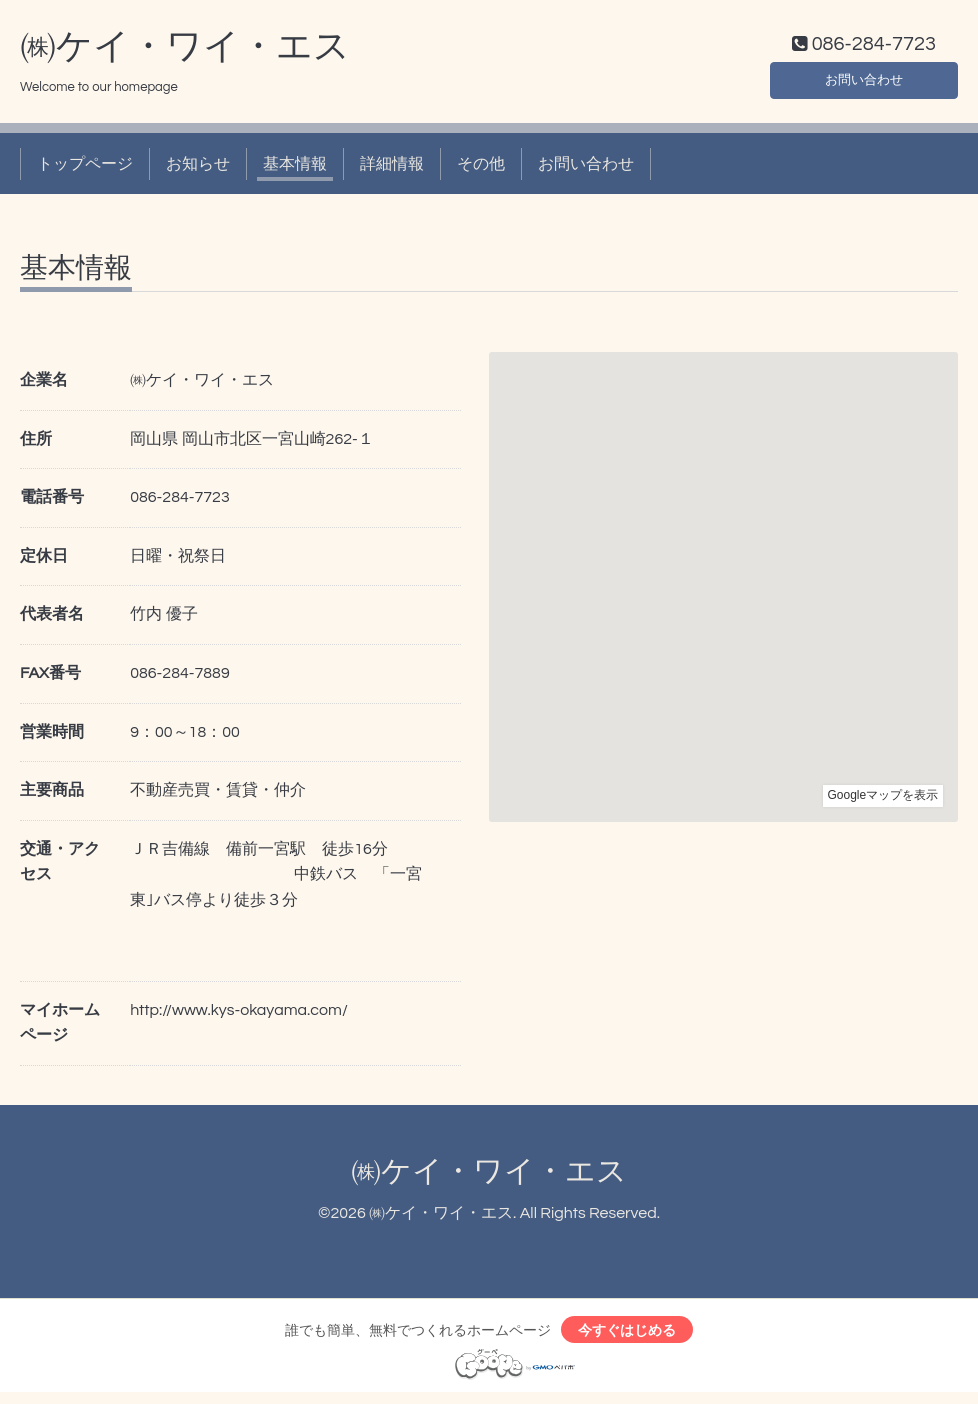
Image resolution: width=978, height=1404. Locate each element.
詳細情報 (392, 168)
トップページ (85, 168)
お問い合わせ (864, 80)
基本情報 (295, 168)
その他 (481, 168)
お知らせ (198, 168)
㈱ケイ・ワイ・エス (185, 51)
